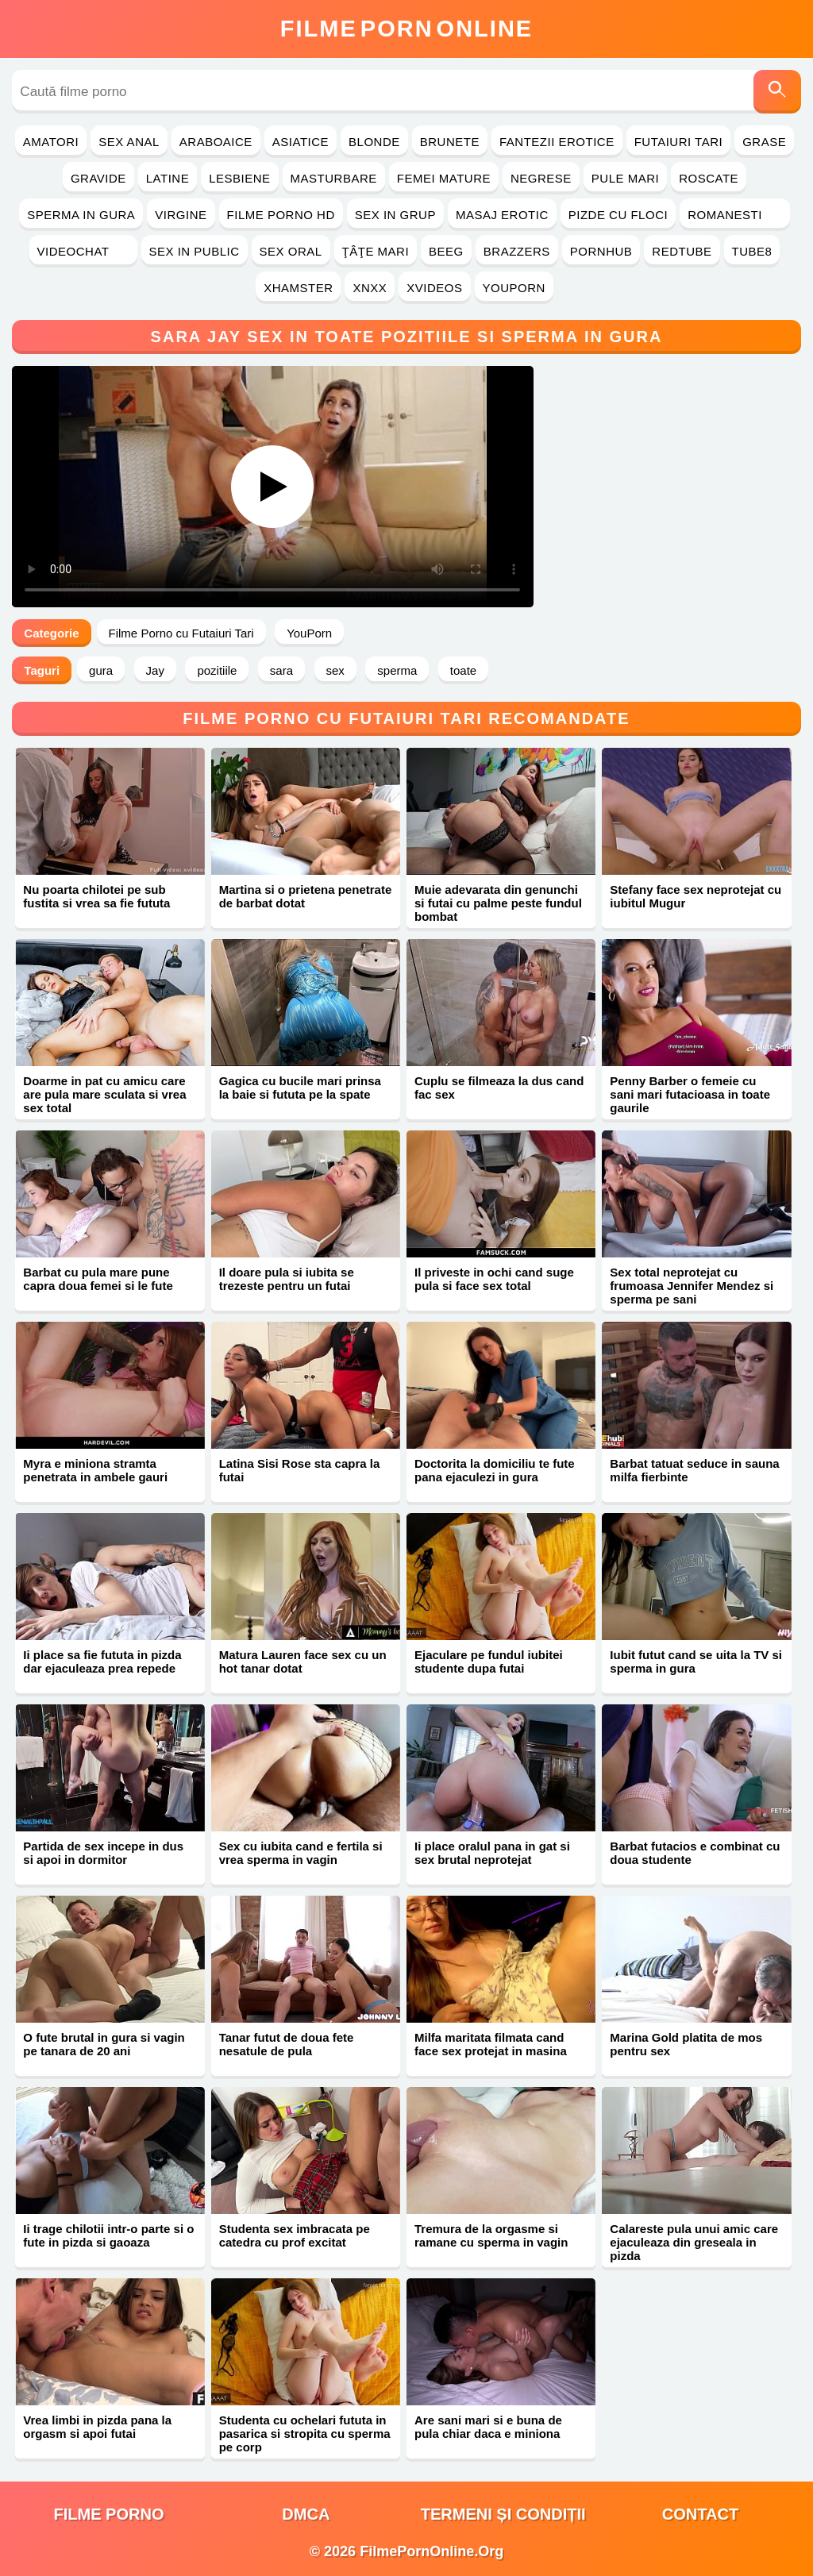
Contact (700, 2514)
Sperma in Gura (81, 214)
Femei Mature (444, 178)
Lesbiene (239, 178)
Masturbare (334, 178)
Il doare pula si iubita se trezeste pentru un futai (286, 1278)
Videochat (83, 251)
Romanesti (735, 214)
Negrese (541, 178)
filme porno (109, 2514)
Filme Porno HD (281, 214)
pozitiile (217, 670)
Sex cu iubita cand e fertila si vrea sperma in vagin (301, 1852)
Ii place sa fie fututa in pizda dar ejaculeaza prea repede (102, 1661)
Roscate (708, 178)
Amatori (51, 141)
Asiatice (300, 141)
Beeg (446, 251)
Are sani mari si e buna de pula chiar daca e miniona (488, 2426)
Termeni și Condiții (503, 2514)
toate (463, 670)
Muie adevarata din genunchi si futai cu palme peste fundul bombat (498, 903)
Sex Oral (291, 251)
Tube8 (752, 251)
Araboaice (215, 141)
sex (335, 670)
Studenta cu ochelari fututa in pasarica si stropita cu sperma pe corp (305, 2433)
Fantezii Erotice (557, 141)
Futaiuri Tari (678, 141)
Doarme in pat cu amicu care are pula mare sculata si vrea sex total (104, 1094)
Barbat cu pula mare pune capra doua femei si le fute (97, 1278)
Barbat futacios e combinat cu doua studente (695, 1852)
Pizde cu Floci (618, 214)
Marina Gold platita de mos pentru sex (686, 2044)
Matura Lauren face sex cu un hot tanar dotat (303, 1661)
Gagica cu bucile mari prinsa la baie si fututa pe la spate (300, 1087)
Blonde (374, 141)
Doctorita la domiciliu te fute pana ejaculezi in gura (494, 1470)
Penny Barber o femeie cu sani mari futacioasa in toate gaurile (690, 1094)
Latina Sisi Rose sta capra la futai (299, 1470)
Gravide (98, 178)
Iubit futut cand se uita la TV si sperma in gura (696, 1661)
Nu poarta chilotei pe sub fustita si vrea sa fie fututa (96, 896)
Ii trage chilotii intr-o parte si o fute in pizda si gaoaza (108, 2235)
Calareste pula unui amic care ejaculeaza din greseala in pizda (694, 2242)
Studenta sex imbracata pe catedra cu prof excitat (294, 2235)
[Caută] (777, 92)
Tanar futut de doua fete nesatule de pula (286, 2044)
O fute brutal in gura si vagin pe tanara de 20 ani (103, 2044)
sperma (397, 670)
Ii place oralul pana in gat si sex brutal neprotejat (492, 1852)
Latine (167, 178)
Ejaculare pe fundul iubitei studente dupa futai (488, 1661)
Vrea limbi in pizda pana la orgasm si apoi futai (97, 2426)
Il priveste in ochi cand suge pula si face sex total (494, 1278)
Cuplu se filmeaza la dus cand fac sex (499, 1087)
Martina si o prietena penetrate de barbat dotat (305, 896)
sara (281, 670)
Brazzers (517, 251)
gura (101, 670)
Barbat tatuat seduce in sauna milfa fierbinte (694, 1470)
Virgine (180, 214)
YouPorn (514, 288)
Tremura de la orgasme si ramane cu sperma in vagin (491, 2235)
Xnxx (370, 288)
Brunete (450, 141)
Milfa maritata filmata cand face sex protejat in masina (490, 2044)
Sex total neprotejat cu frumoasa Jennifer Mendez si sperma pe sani (691, 1285)
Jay (155, 670)
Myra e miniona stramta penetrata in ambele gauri (95, 1470)
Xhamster (298, 288)
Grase (764, 141)
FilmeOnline (406, 28)
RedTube (681, 251)
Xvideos (434, 288)
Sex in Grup (395, 214)
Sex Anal (129, 141)
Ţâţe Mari (376, 251)
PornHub (601, 251)
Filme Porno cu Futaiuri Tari (181, 633)
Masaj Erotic (502, 214)
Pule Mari (625, 178)
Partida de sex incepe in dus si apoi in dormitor (103, 1852)
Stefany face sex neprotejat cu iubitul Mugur (695, 896)
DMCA (305, 2514)
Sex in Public (194, 251)
